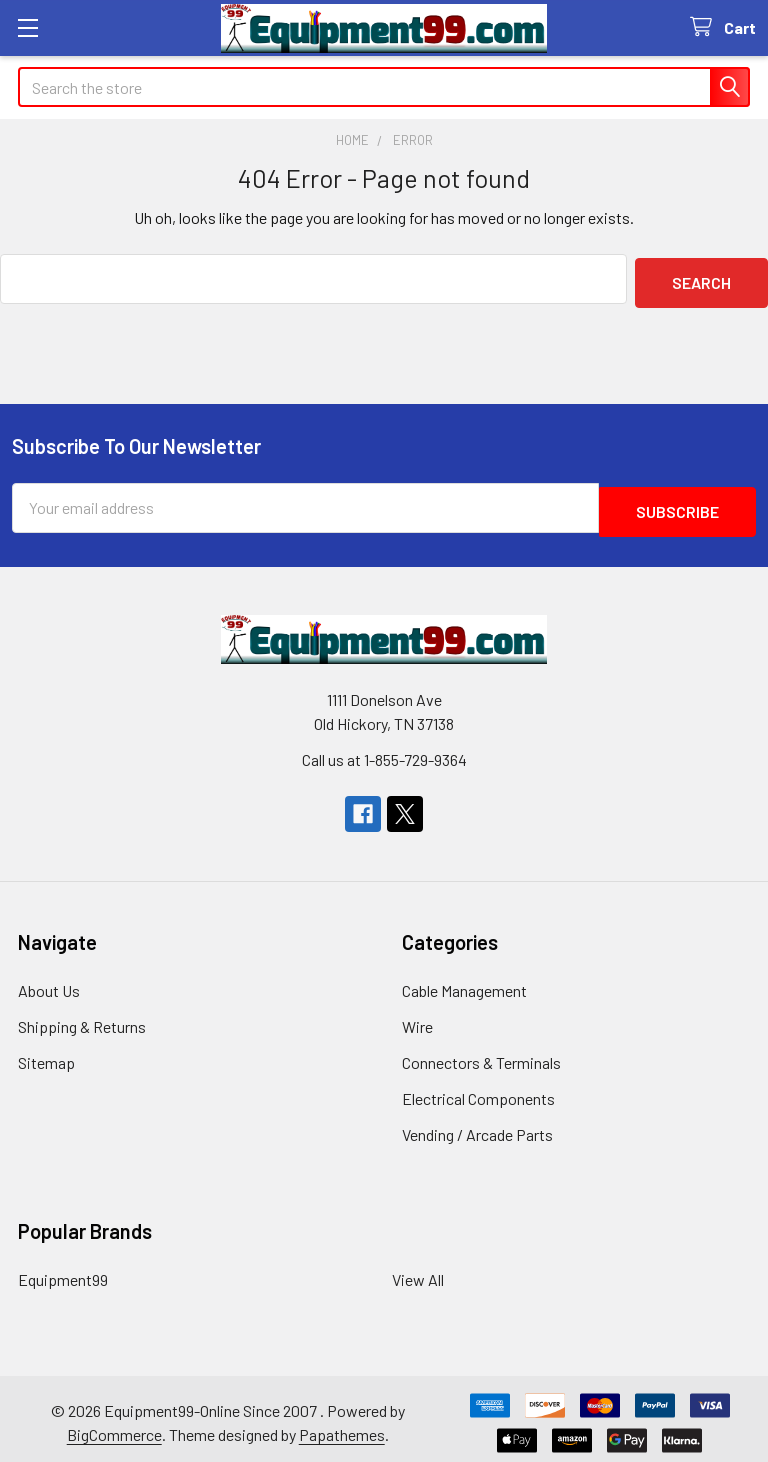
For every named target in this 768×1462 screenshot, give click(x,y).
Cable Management (464, 982)
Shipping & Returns (82, 1018)
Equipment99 (63, 1271)
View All (418, 1271)
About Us (49, 982)
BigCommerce (114, 1426)
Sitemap (46, 1054)
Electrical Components (478, 1090)
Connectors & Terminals (481, 1054)
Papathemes (342, 1426)
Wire (417, 1018)
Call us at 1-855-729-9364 (384, 751)
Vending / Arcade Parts (477, 1126)
